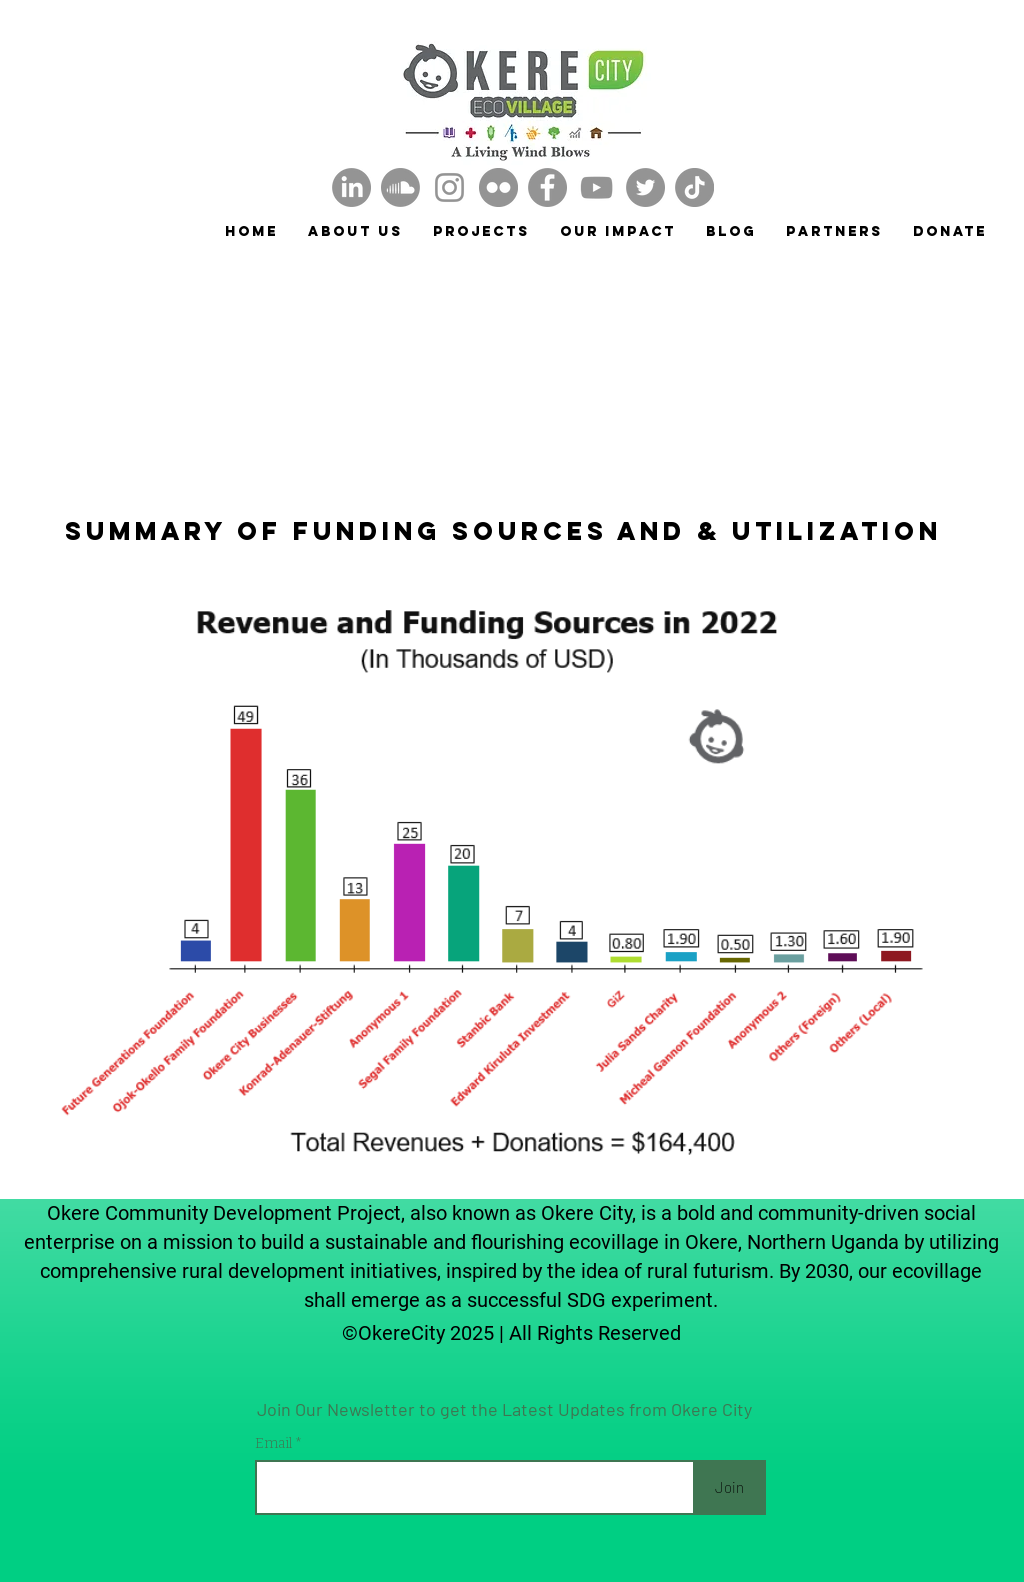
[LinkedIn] (351, 187)
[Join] (729, 1487)
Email (275, 1444)
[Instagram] (449, 187)
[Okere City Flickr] (498, 187)
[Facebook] (547, 187)
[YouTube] (596, 187)
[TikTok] (694, 187)
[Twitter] (645, 187)
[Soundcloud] (400, 187)
